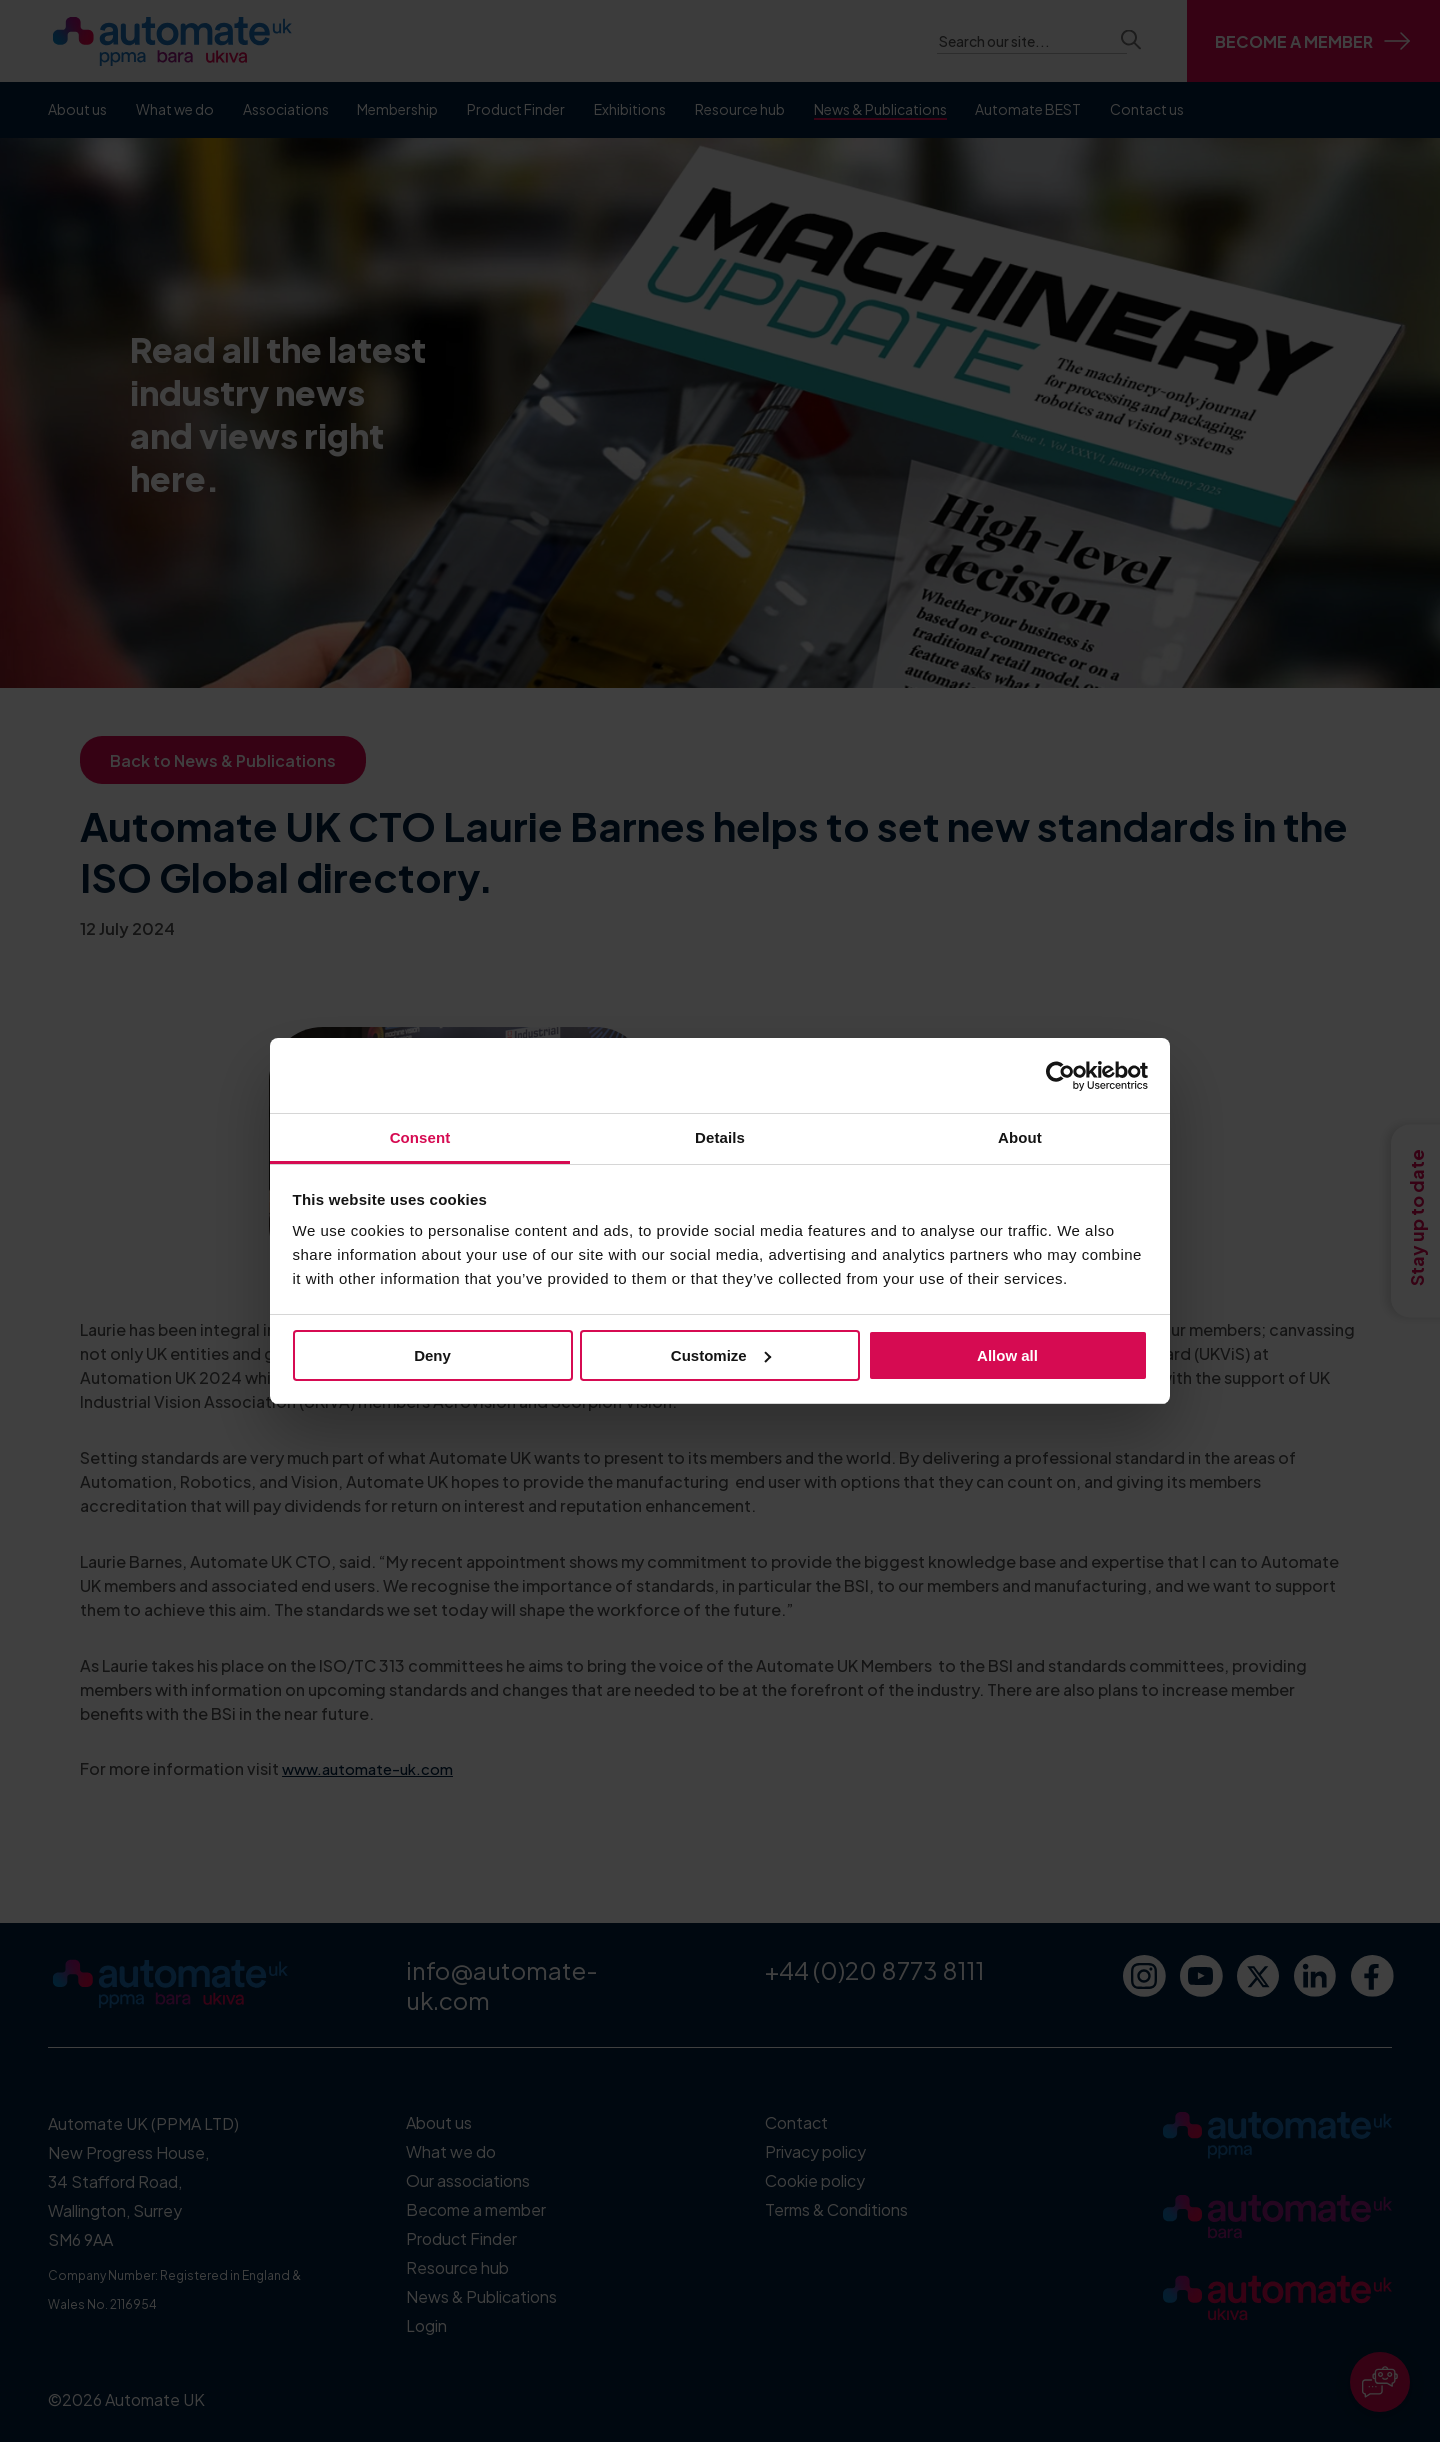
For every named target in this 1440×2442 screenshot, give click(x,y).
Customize (721, 1355)
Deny (432, 1355)
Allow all (1007, 1355)
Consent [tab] (420, 1137)
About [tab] (1020, 1137)
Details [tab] (720, 1137)
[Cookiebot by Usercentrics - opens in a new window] (1060, 1076)
